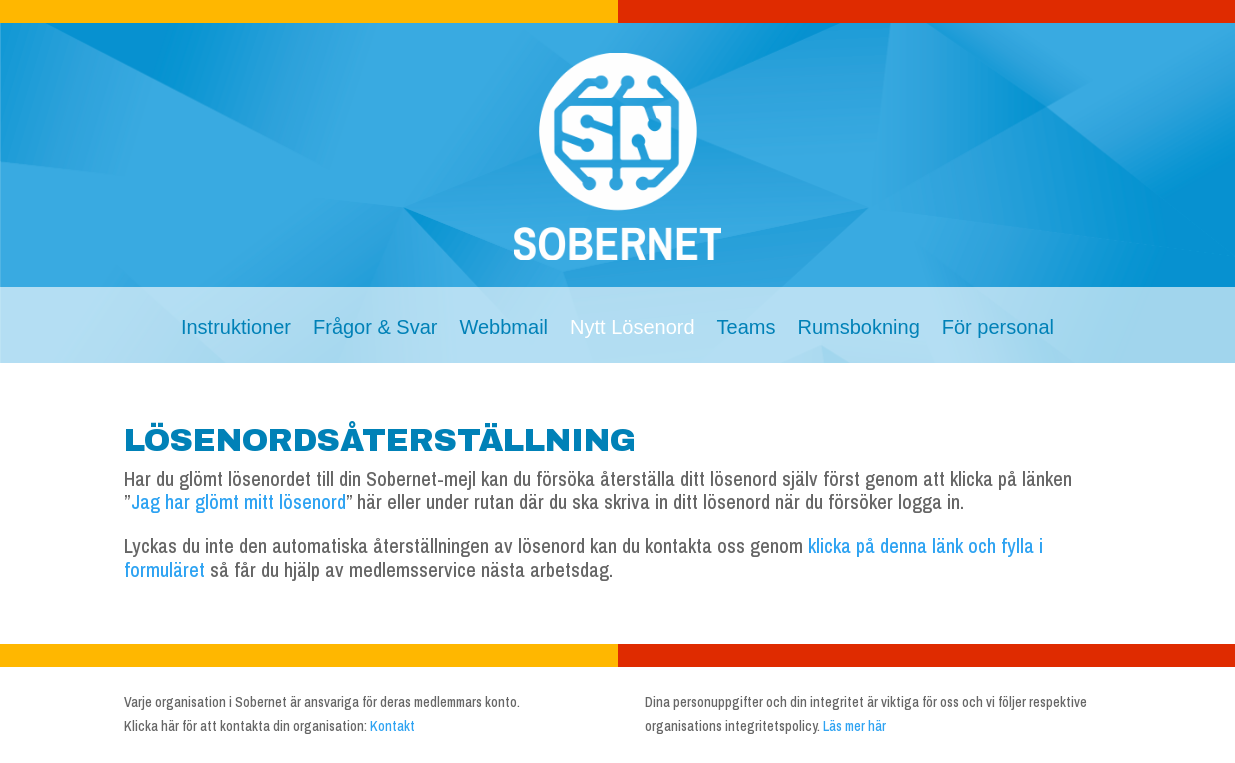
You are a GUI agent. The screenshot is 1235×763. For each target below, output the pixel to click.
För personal (998, 329)
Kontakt (392, 726)
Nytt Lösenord (632, 329)
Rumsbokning (858, 329)
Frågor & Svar (375, 329)
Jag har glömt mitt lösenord (238, 501)
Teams (746, 329)
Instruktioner (236, 329)
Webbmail (503, 329)
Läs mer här (854, 726)
